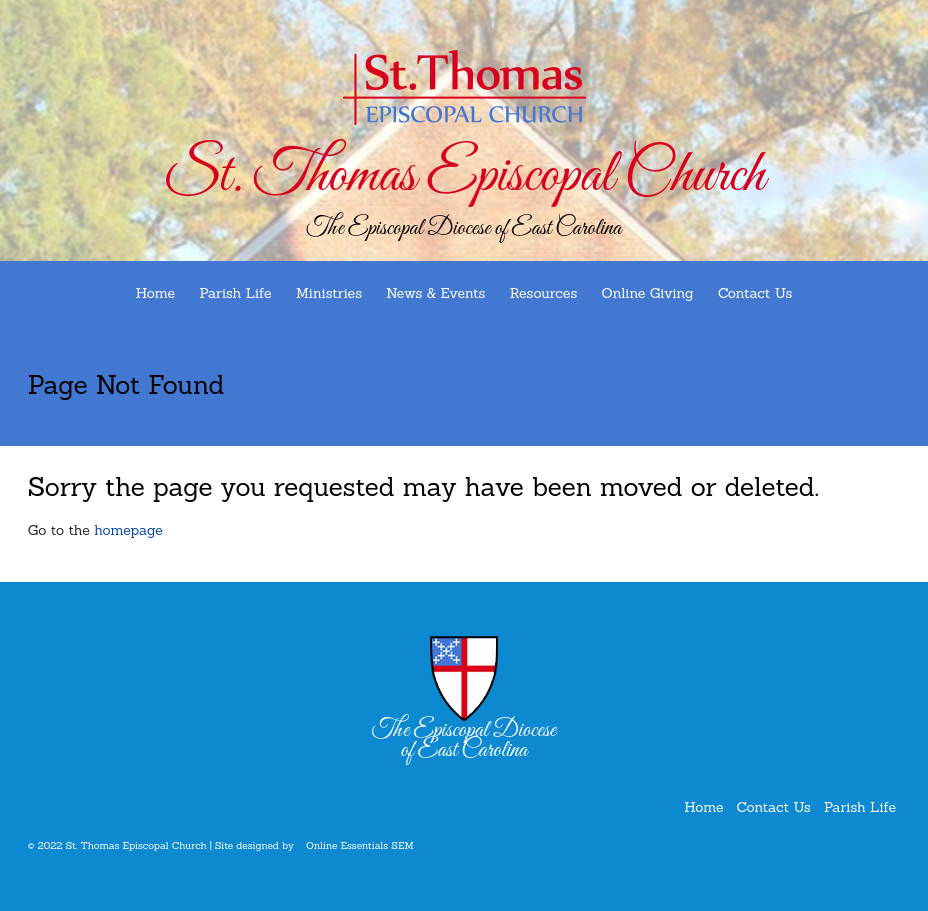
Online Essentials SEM (360, 845)
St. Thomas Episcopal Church (464, 176)
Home (155, 293)
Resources (544, 293)
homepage (128, 530)
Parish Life (235, 293)
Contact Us (755, 293)
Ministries (329, 293)
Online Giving (648, 293)
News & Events (435, 293)
